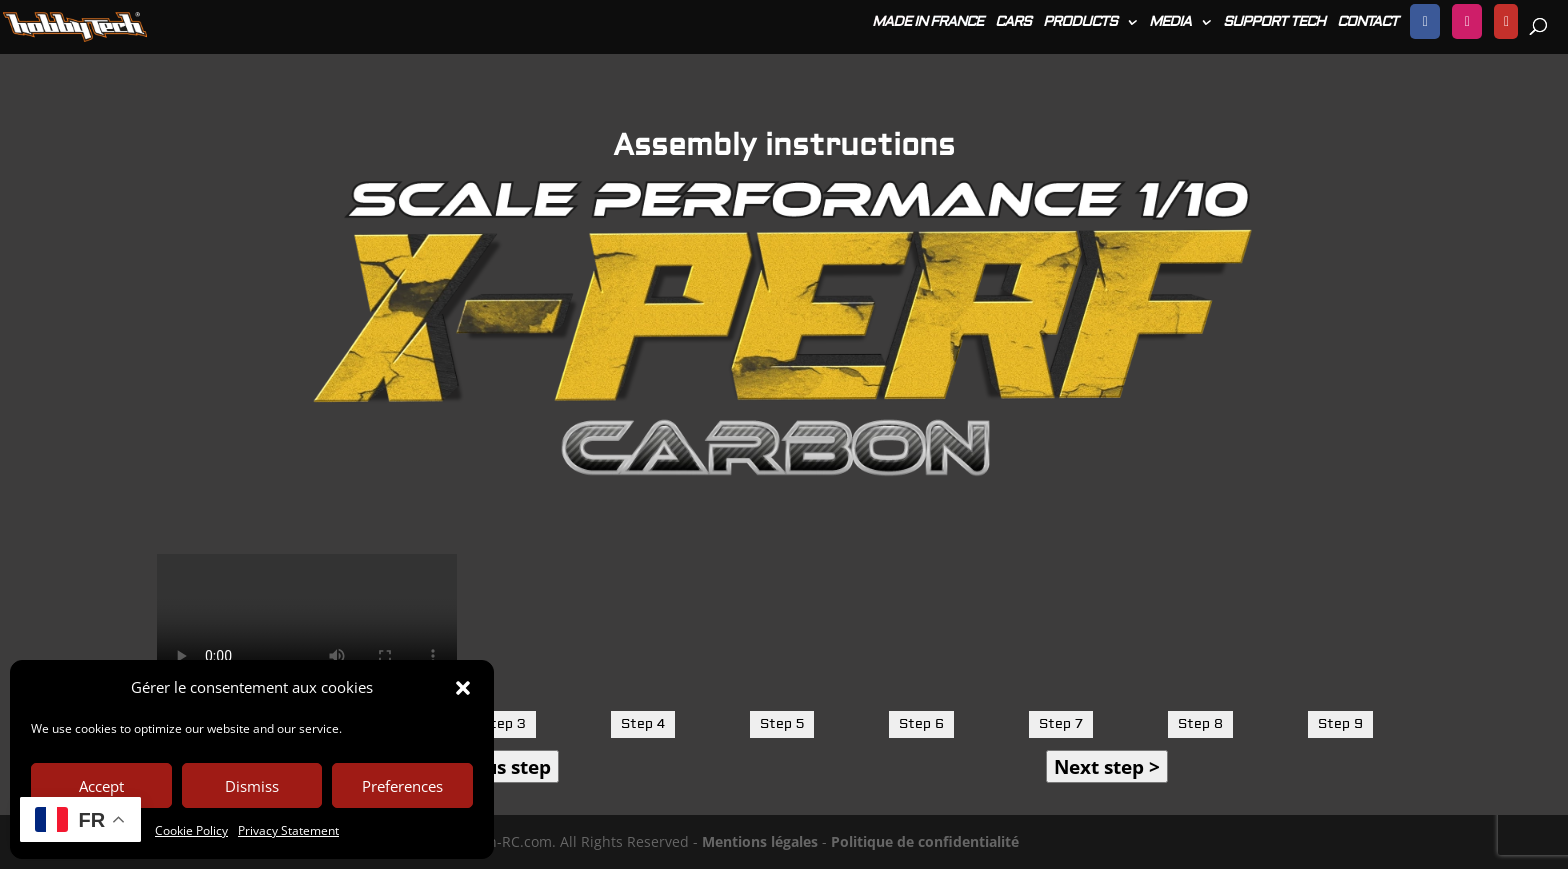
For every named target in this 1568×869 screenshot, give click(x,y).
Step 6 (921, 724)
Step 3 (503, 724)
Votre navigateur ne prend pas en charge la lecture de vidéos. (307, 629)
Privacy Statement (288, 830)
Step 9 (1340, 724)
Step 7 (1061, 724)
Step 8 (1200, 724)
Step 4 (643, 724)
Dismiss (252, 786)
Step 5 (782, 724)
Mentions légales (760, 841)
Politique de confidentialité (925, 841)
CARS (1013, 23)
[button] (463, 688)
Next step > (1107, 766)
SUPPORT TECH (1274, 23)
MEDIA (1170, 23)
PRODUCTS (1080, 23)
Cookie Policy (191, 830)
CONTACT (1367, 23)
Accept (101, 786)
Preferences (402, 786)
